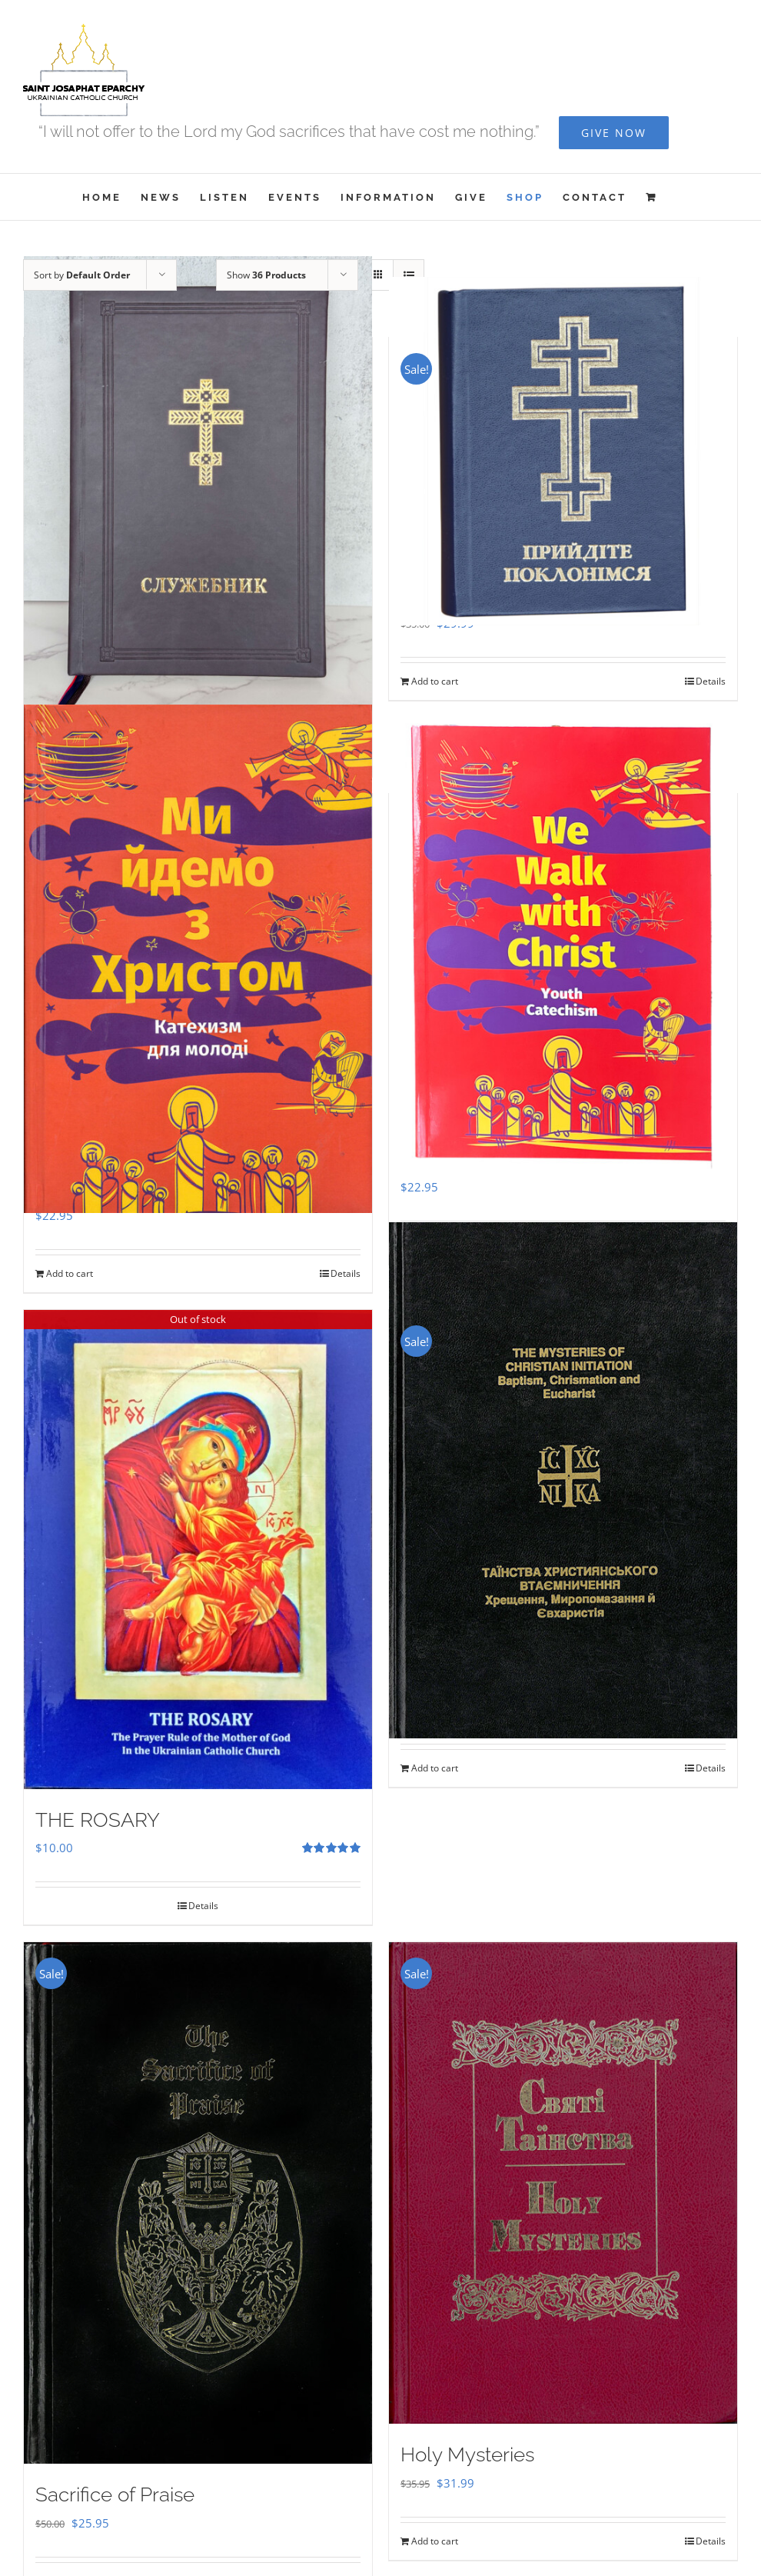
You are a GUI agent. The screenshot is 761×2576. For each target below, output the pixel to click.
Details (711, 681)
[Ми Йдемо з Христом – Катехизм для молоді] (198, 959)
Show (266, 275)
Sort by (82, 275)
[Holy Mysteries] (563, 2183)
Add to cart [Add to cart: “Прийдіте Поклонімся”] (434, 681)
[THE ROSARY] (198, 1549)
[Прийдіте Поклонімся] (563, 451)
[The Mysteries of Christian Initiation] (563, 1480)
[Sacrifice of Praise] (198, 2203)
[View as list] (409, 275)
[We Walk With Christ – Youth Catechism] (563, 945)
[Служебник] (198, 489)
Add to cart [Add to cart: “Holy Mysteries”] (434, 2541)
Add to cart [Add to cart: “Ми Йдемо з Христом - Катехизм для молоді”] (69, 1273)
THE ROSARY (97, 1819)
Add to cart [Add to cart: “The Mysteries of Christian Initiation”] (434, 1768)
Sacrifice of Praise (114, 2494)
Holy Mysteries (467, 2454)
